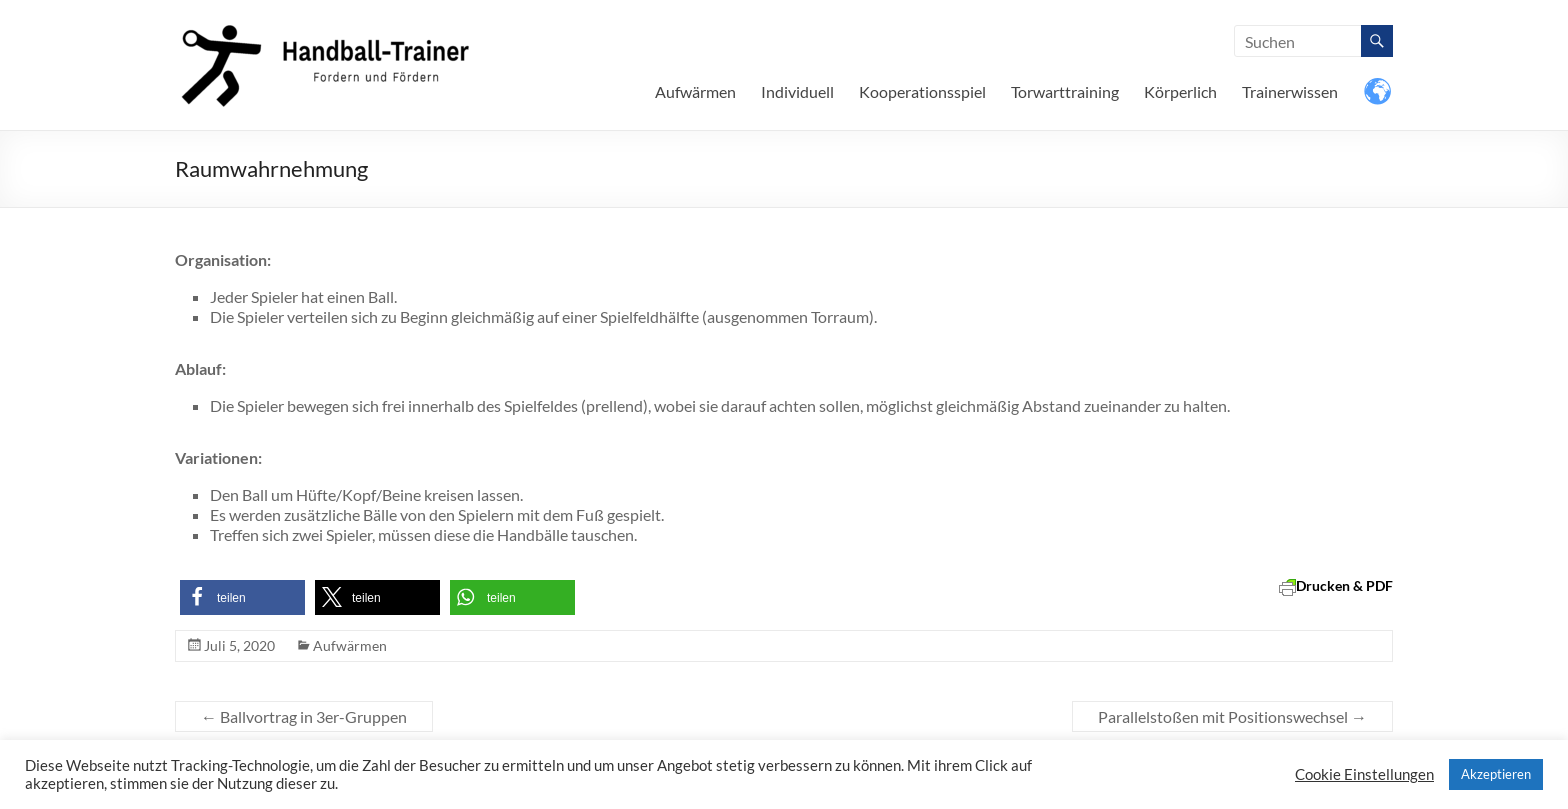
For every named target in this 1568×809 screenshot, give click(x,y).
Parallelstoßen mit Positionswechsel (1232, 716)
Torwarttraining (1065, 91)
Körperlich (1180, 91)
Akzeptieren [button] (1496, 774)
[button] (242, 597)
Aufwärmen (695, 91)
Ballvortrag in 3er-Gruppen (304, 716)
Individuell (797, 91)
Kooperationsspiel (922, 91)
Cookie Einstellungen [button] (1364, 774)
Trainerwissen (1290, 91)
